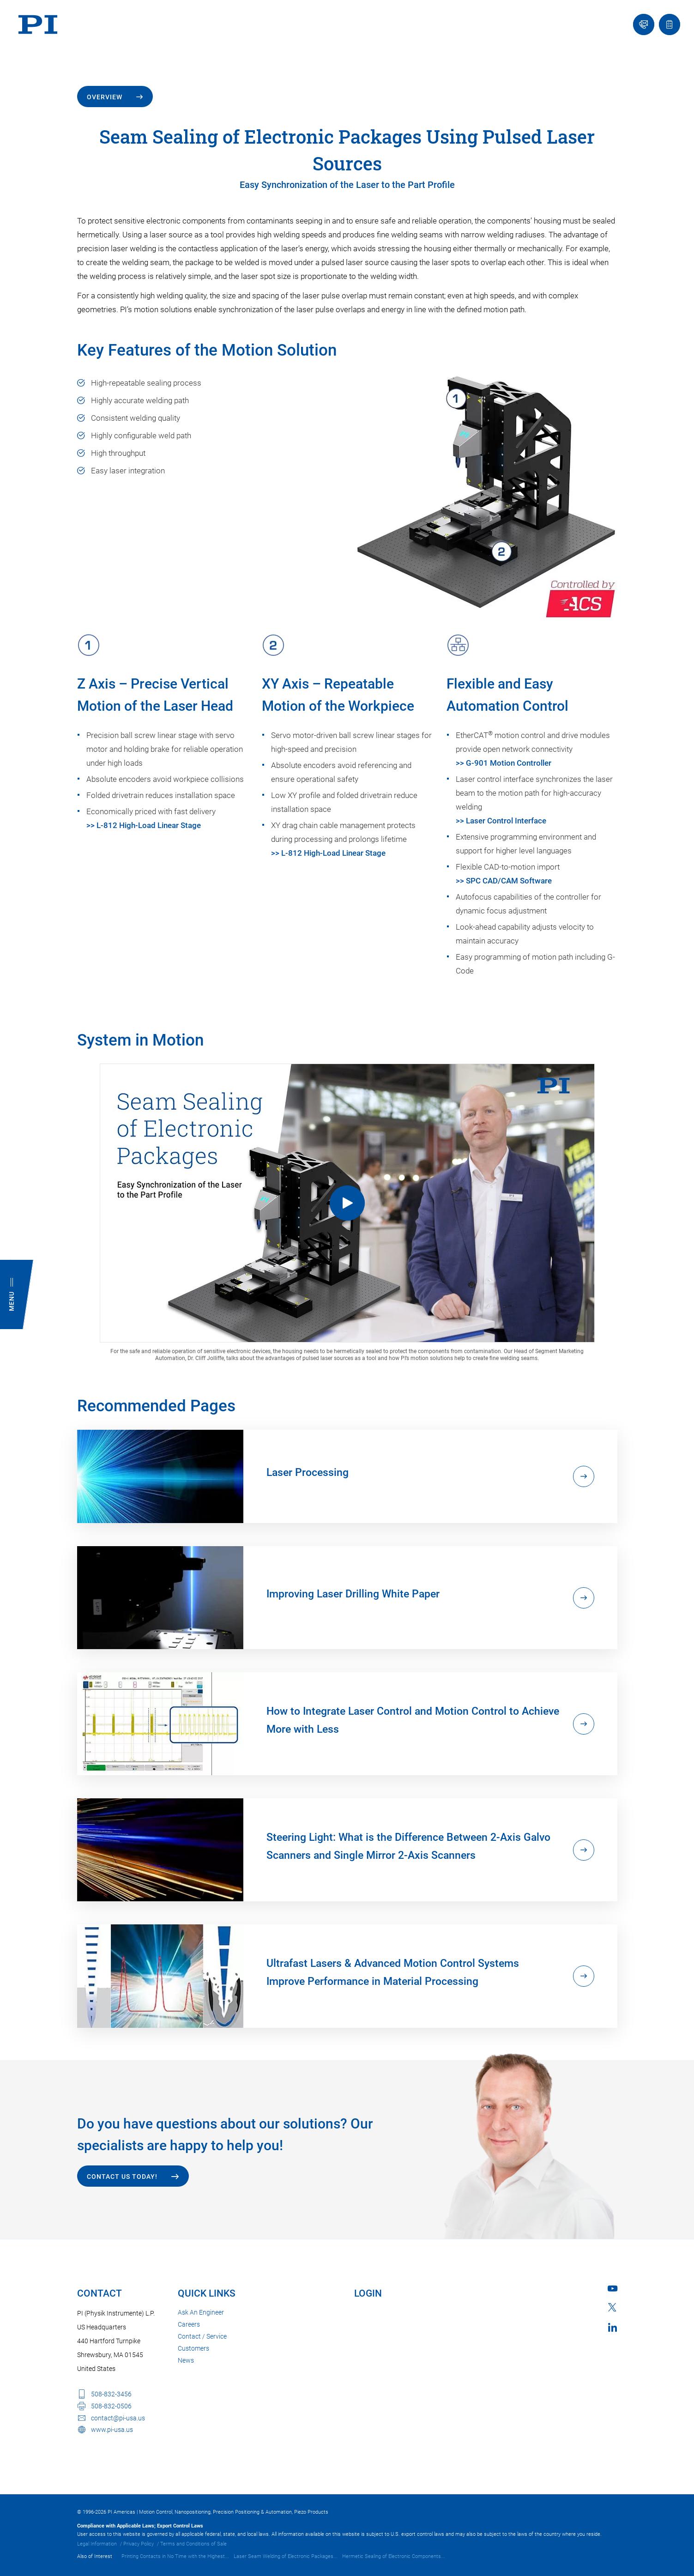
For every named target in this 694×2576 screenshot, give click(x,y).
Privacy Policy (138, 2544)
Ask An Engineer (201, 2312)
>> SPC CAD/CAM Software (504, 880)
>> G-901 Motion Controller (503, 763)
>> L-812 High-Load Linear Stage (143, 825)
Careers (189, 2324)
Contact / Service (202, 2336)
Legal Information (97, 2544)
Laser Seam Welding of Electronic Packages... (286, 2556)
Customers (193, 2348)
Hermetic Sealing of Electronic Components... (393, 2556)
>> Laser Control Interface (501, 820)
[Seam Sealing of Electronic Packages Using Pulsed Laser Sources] (347, 1203)
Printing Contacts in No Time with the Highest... (175, 2556)
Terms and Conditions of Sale (193, 2544)
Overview (104, 97)
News (186, 2360)
